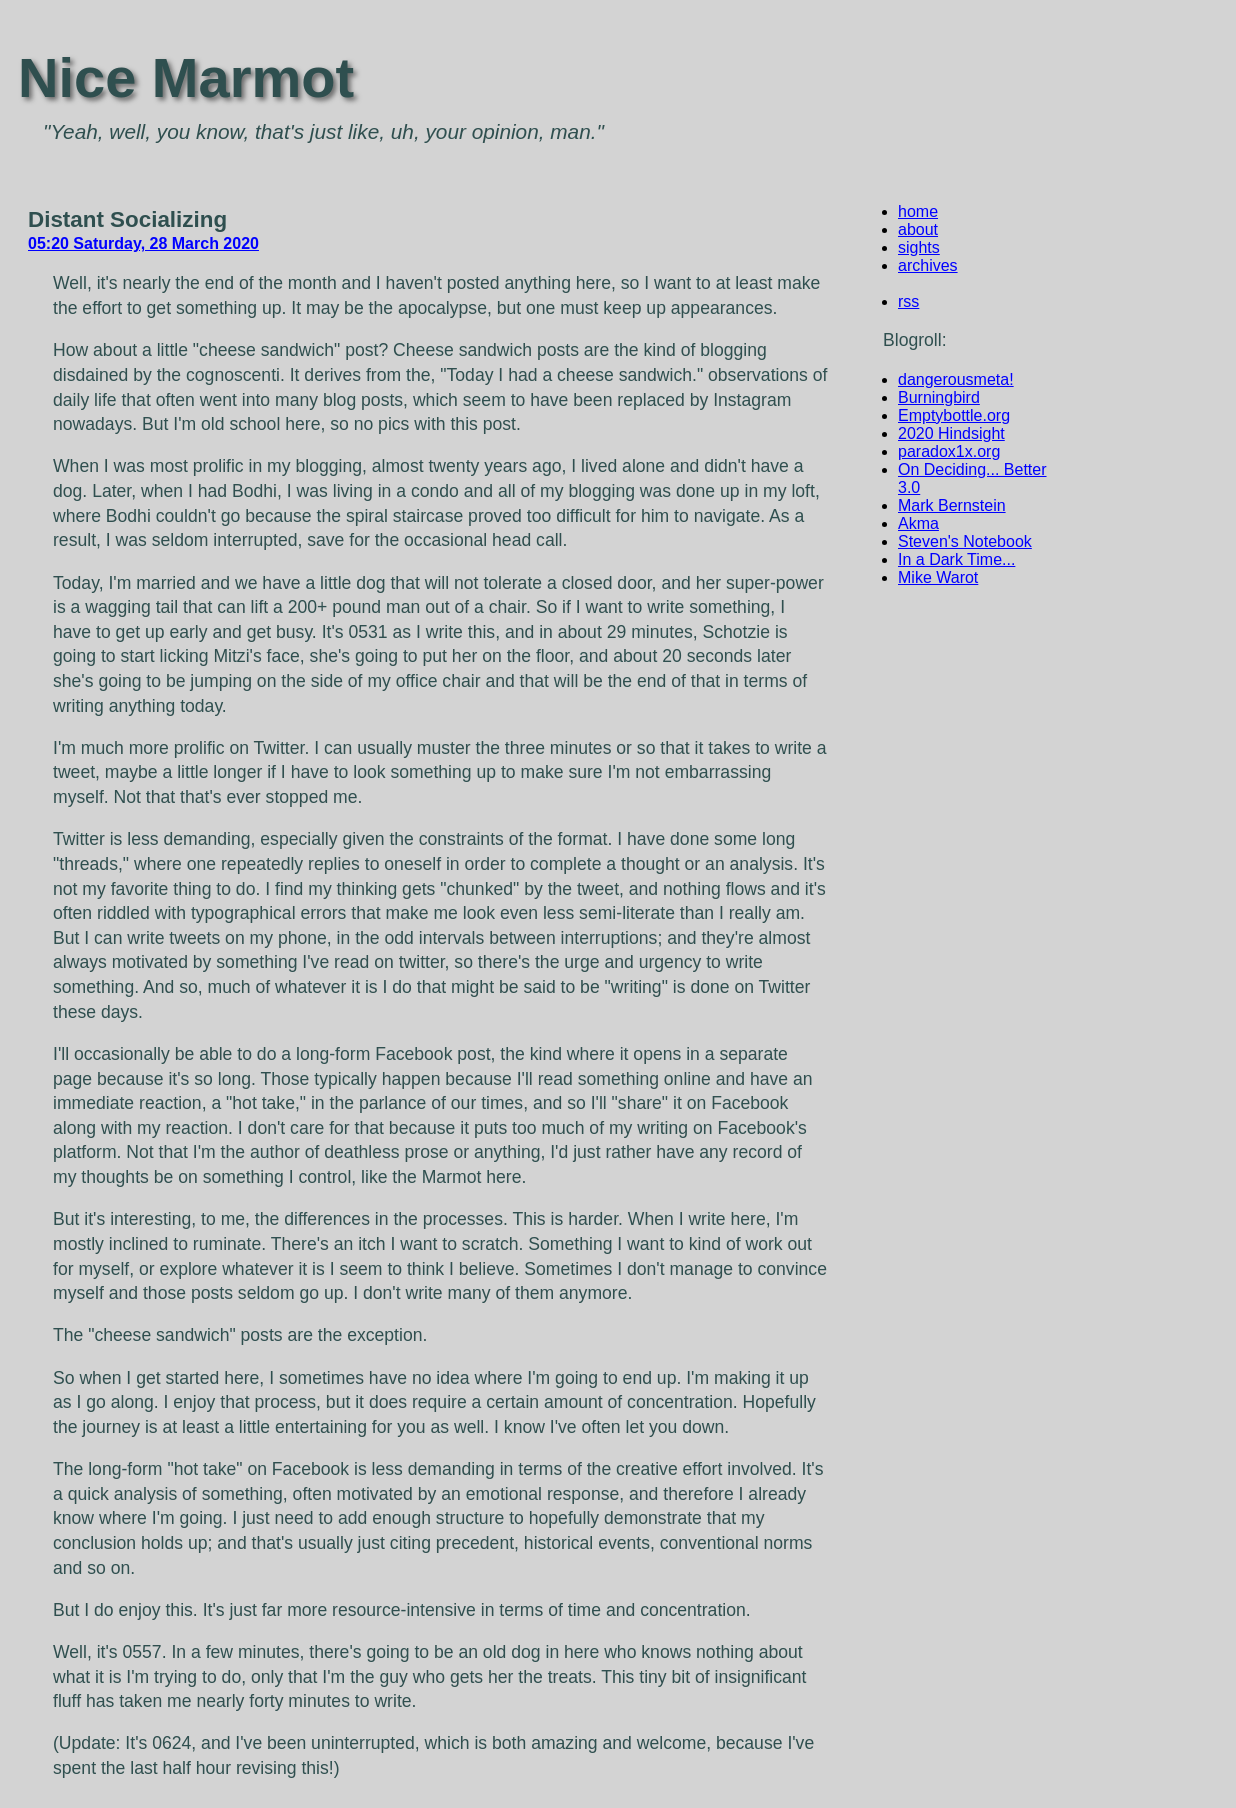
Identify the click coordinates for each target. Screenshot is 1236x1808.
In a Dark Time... (956, 559)
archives (928, 265)
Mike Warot (938, 577)
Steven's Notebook (965, 541)
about (918, 229)
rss (908, 301)
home (918, 211)
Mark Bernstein (952, 505)
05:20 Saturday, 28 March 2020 (143, 243)
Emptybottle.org (954, 415)
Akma (918, 523)
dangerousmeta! (956, 379)
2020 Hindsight (951, 433)
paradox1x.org (949, 451)
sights (919, 247)
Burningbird (939, 397)
